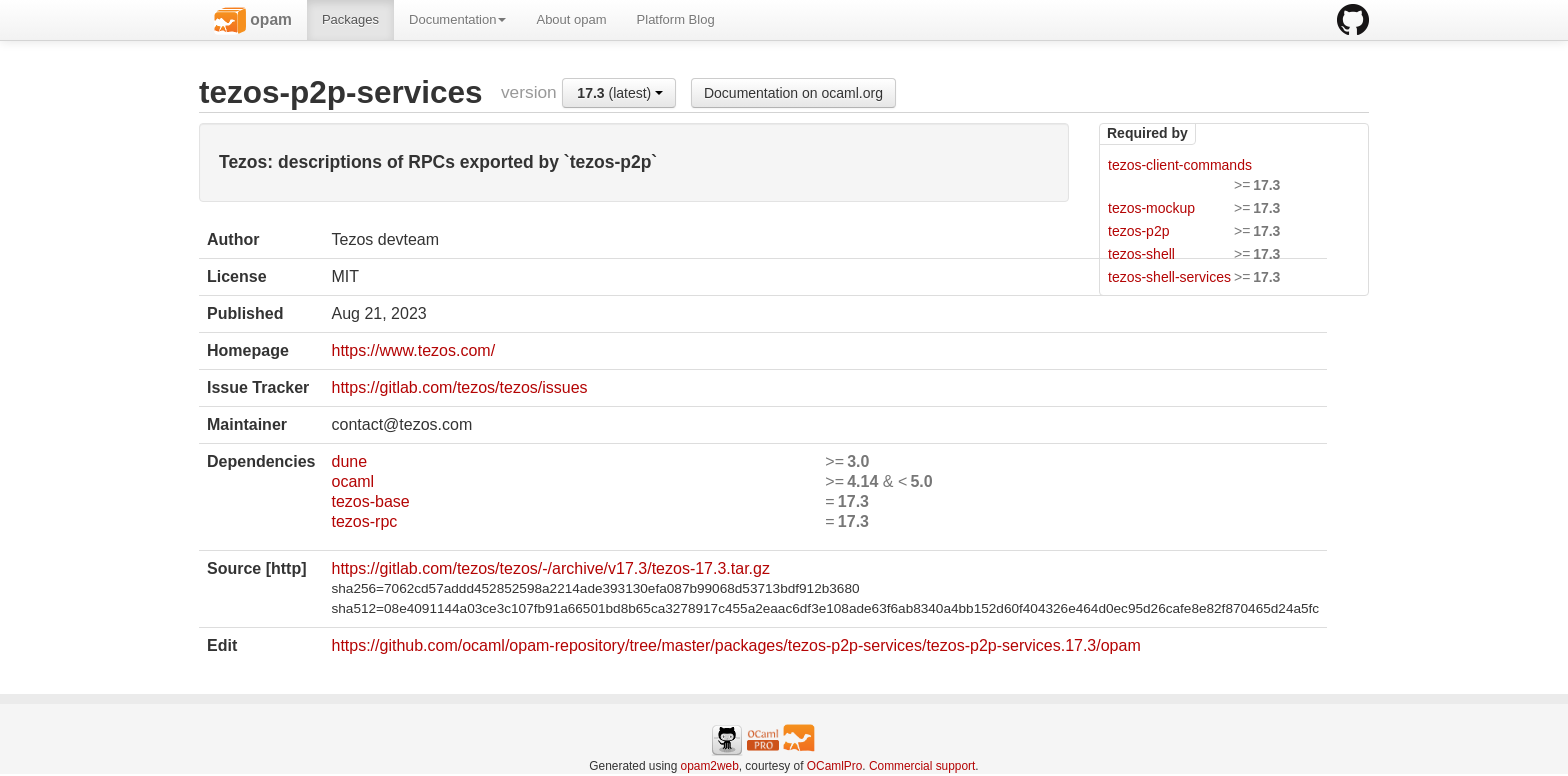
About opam (571, 19)
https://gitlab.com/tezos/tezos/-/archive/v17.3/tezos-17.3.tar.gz (550, 568)
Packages (350, 19)
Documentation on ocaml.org (793, 93)
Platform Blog (676, 19)
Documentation (457, 19)
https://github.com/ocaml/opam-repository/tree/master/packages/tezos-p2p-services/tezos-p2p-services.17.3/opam (735, 645)
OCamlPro (835, 766)
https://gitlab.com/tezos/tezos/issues (459, 387)
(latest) (620, 93)
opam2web (710, 766)
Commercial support (922, 766)
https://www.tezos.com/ (413, 350)
